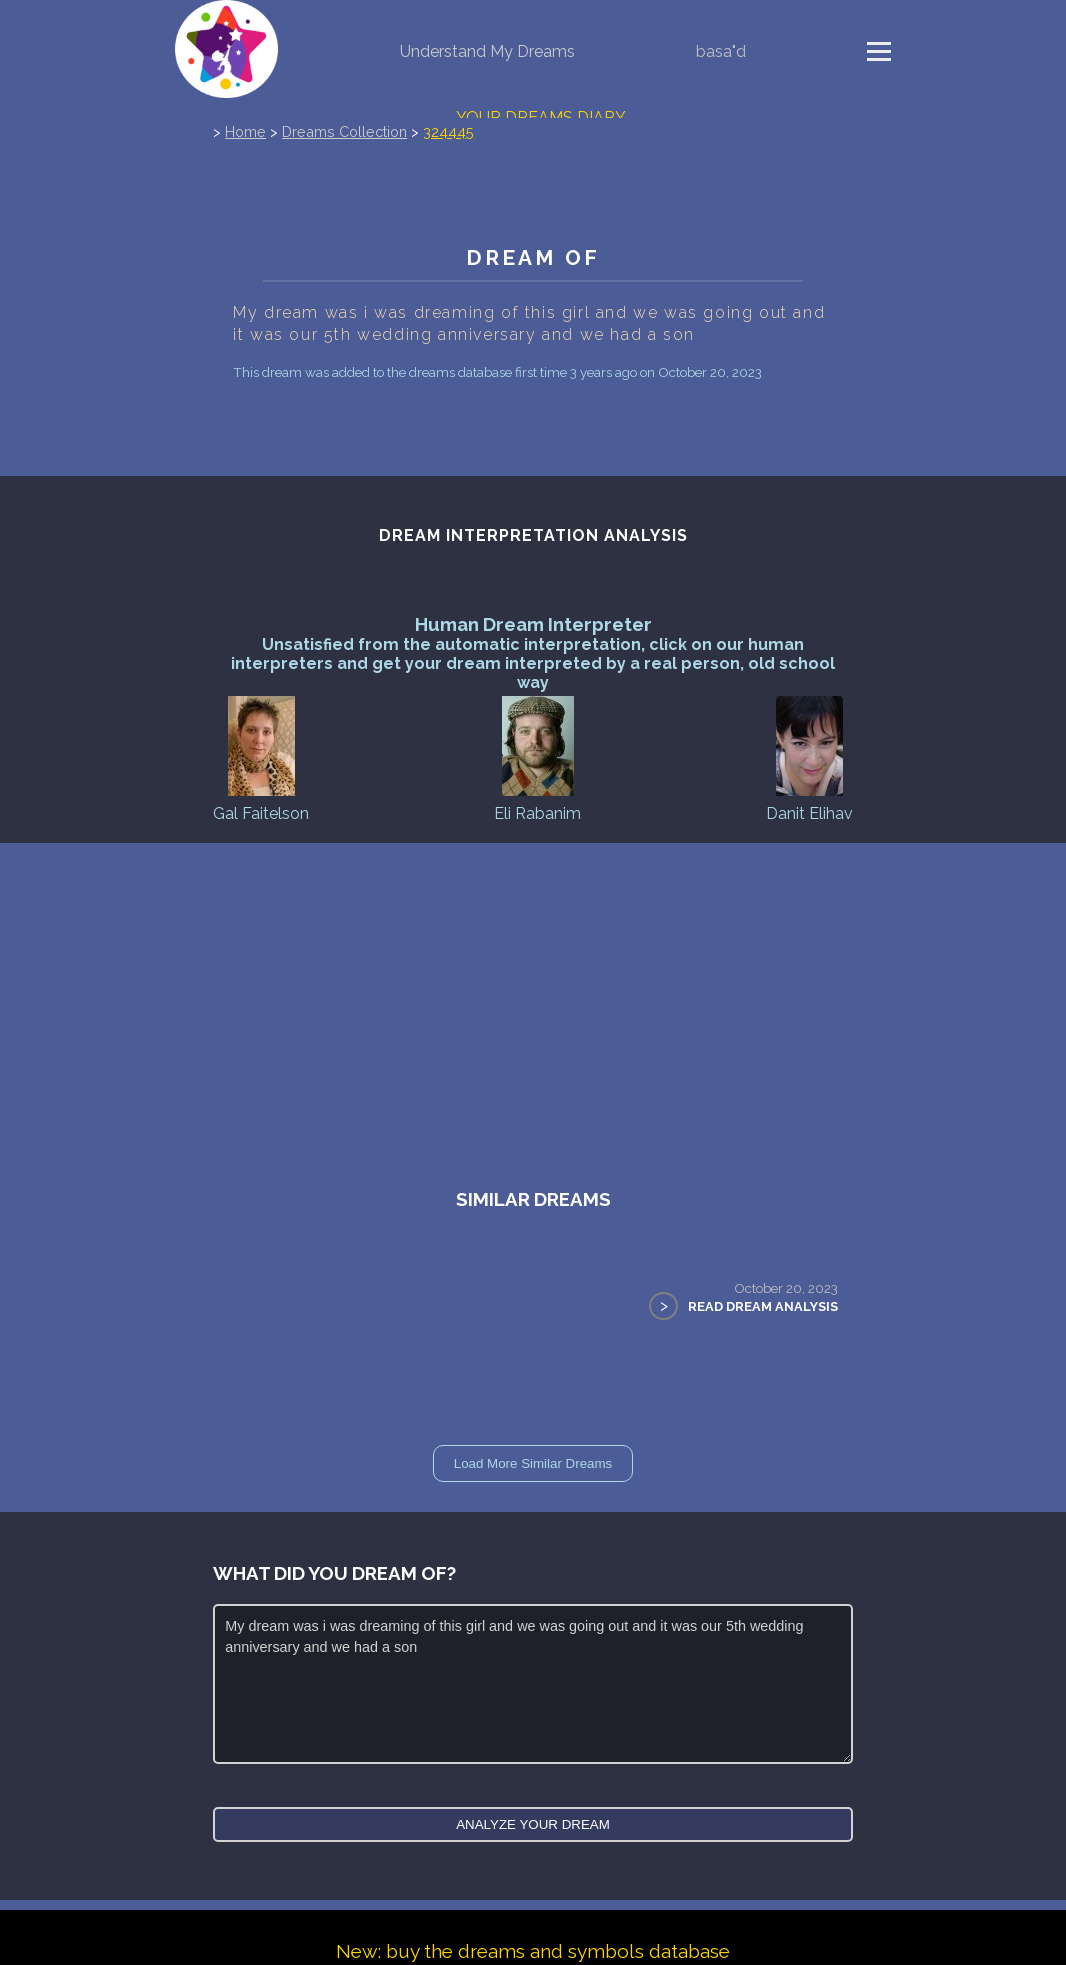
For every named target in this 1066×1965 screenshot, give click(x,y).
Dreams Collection (344, 131)
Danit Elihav (809, 757)
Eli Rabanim (537, 757)
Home (245, 131)
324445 (448, 131)
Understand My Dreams (487, 51)
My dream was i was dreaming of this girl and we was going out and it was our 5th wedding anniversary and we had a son (533, 1684)
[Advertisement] (533, 993)
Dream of (533, 257)
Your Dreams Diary (541, 117)
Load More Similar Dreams (533, 1463)
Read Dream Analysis (763, 1306)
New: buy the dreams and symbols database (533, 1951)
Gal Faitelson (261, 757)
